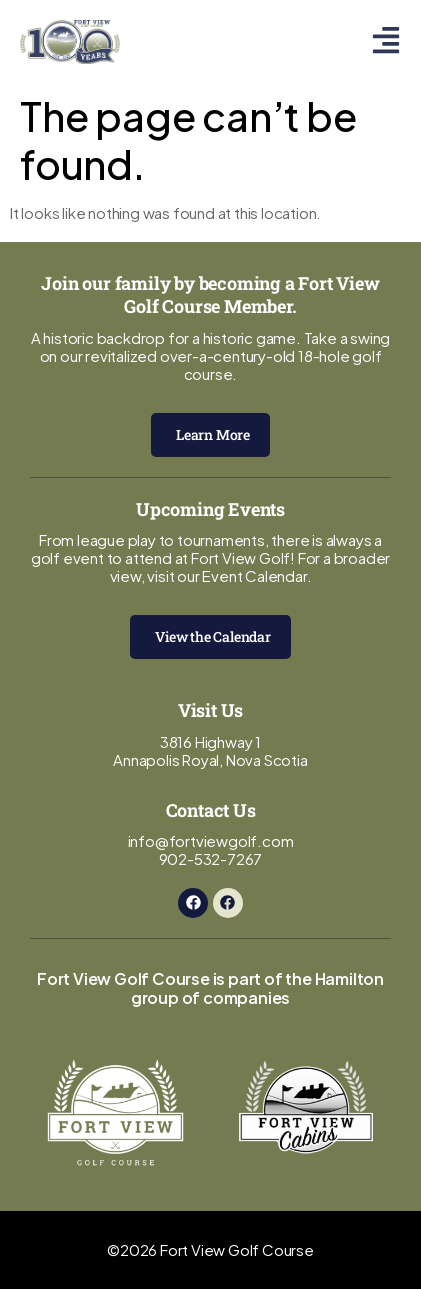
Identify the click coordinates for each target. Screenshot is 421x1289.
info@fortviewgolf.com (211, 840)
